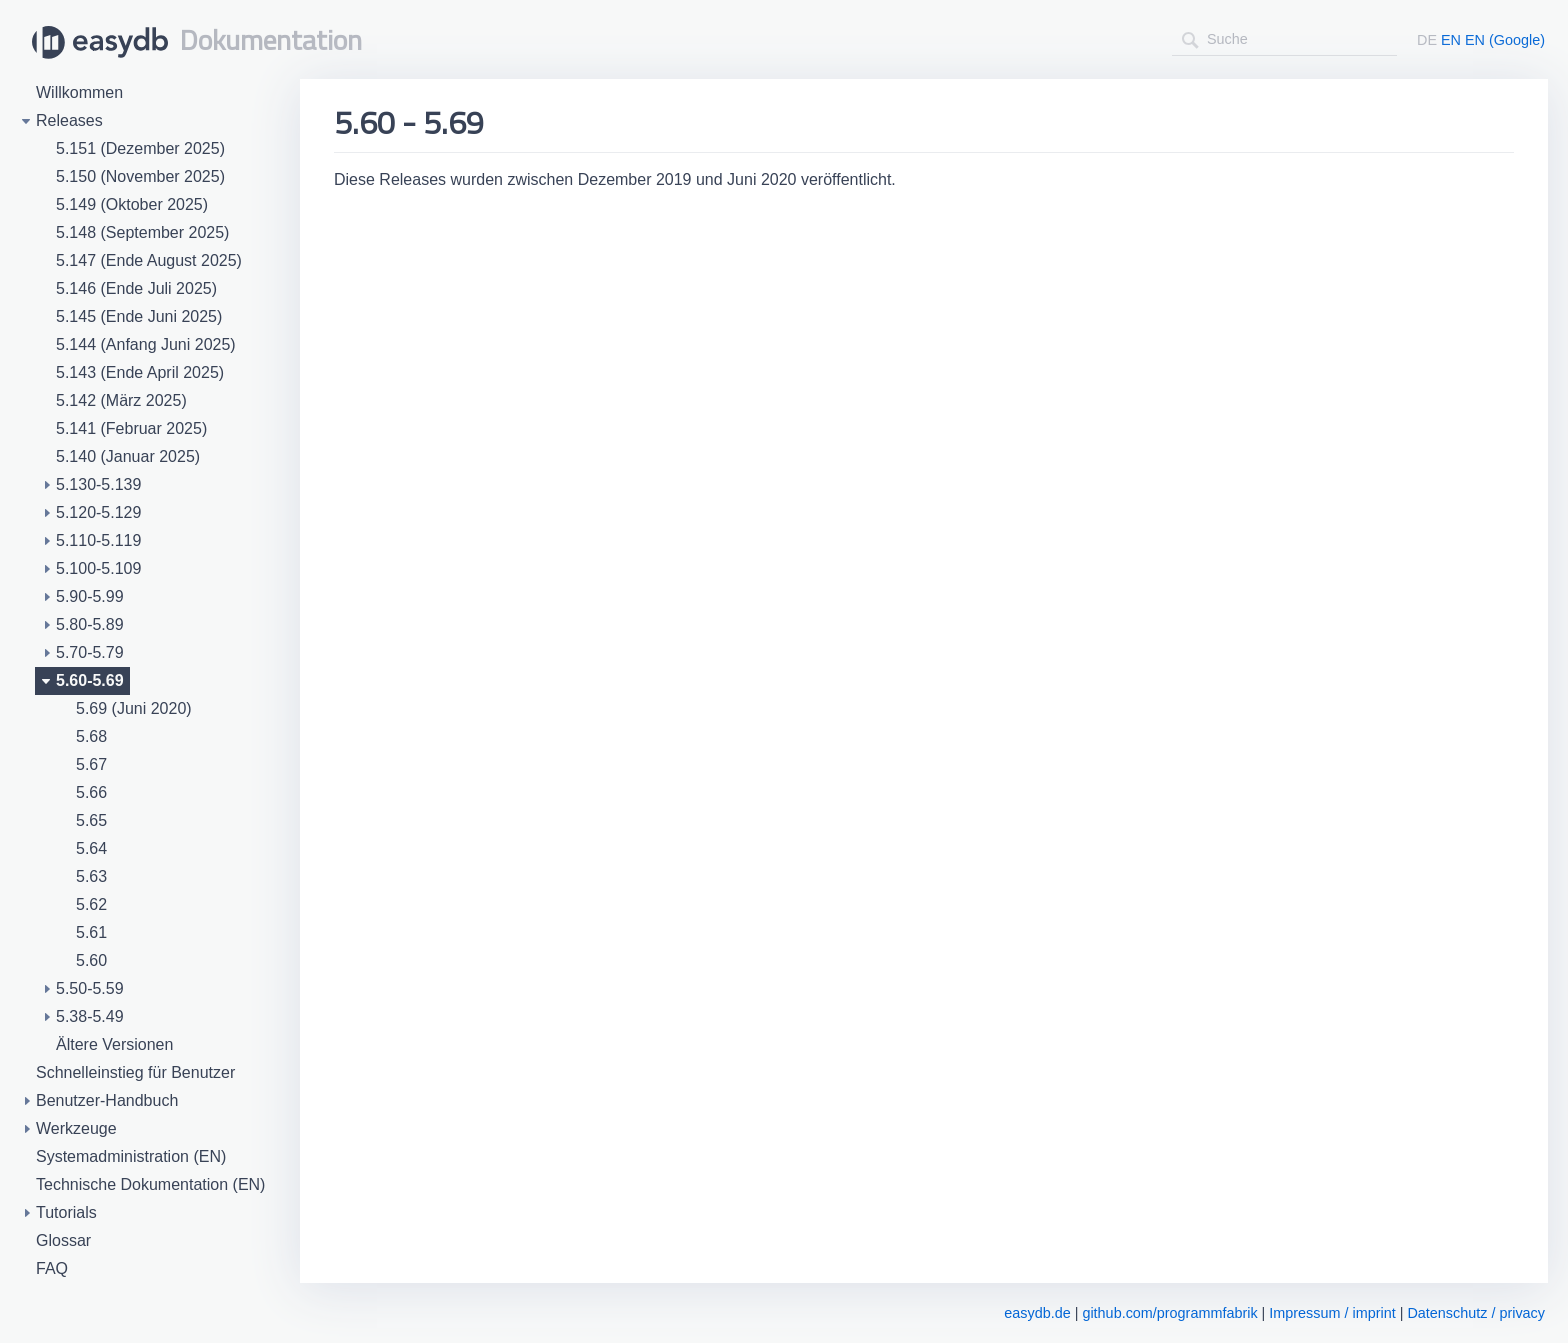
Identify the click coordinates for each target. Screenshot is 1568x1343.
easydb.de (1037, 1313)
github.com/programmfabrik (1169, 1313)
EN (1451, 40)
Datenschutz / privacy (1476, 1313)
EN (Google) (1505, 40)
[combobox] (1284, 39)
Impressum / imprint (1332, 1313)
